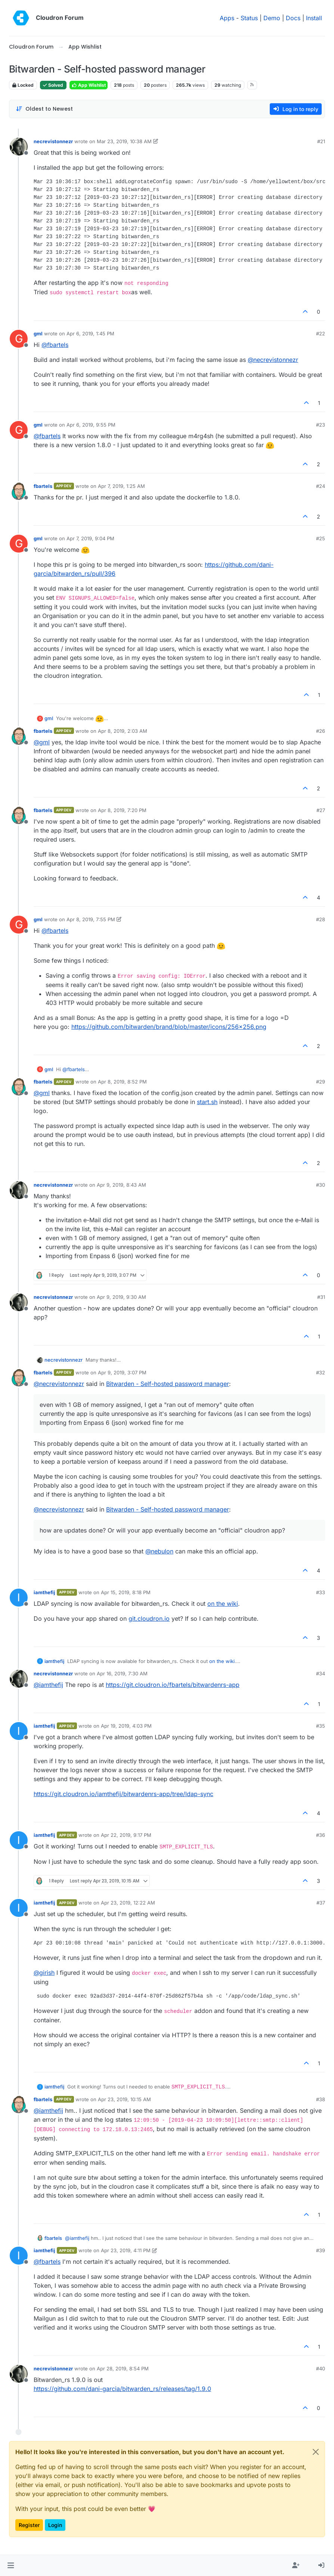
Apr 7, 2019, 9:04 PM (90, 538)
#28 (320, 919)
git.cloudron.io (149, 1618)
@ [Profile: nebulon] (159, 1551)
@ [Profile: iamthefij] (48, 1684)
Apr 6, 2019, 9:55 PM (91, 425)
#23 (320, 425)
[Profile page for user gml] (19, 339)
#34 (320, 1673)
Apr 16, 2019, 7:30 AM (122, 1673)
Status (249, 18)
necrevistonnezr (53, 141)
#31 (321, 1297)
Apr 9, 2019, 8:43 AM (121, 1185)
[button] (10, 2565)
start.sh (207, 1102)
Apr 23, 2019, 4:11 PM (126, 2250)
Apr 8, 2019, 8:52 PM (122, 1082)
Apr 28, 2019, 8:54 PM (123, 2368)
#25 (320, 538)
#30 (320, 1185)
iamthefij (44, 1592)
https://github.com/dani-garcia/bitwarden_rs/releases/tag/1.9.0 (122, 2388)
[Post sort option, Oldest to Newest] (44, 109)
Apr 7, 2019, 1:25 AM (121, 486)
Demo (271, 18)
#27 (320, 810)
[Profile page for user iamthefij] (19, 1598)
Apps (227, 18)
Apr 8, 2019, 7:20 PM (122, 810)
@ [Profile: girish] (44, 1972)
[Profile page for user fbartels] (19, 491)
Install (314, 18)
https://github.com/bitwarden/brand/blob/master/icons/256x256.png (168, 1026)
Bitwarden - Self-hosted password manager (167, 1383)
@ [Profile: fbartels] (54, 344)
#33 (320, 1592)
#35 (320, 1726)
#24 (320, 486)
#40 (320, 2368)
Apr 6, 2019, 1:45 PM (90, 333)
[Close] (316, 2451)
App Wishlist (88, 85)
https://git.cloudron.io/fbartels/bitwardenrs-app (172, 1684)
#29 (320, 1082)
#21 (321, 141)
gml (38, 333)
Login (55, 2525)
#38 (320, 2099)
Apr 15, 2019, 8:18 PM (126, 1592)
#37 (320, 1903)
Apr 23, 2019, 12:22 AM (128, 1903)
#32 (320, 1372)
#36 (320, 1835)
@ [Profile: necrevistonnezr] (273, 359)
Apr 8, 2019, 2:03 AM (122, 731)
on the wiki (222, 1603)
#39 (320, 2250)
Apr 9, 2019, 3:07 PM (122, 1372)
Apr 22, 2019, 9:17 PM (126, 1835)
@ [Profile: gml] (42, 742)
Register (29, 2525)
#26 (320, 731)
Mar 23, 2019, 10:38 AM (124, 141)
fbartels (43, 486)
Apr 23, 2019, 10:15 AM (124, 2099)
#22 (320, 333)
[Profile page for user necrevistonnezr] (19, 147)
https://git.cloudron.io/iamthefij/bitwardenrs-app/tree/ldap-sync (123, 1794)
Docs (293, 18)
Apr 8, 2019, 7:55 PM (91, 919)
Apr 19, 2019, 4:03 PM (126, 1726)
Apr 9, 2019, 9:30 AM (121, 1297)
